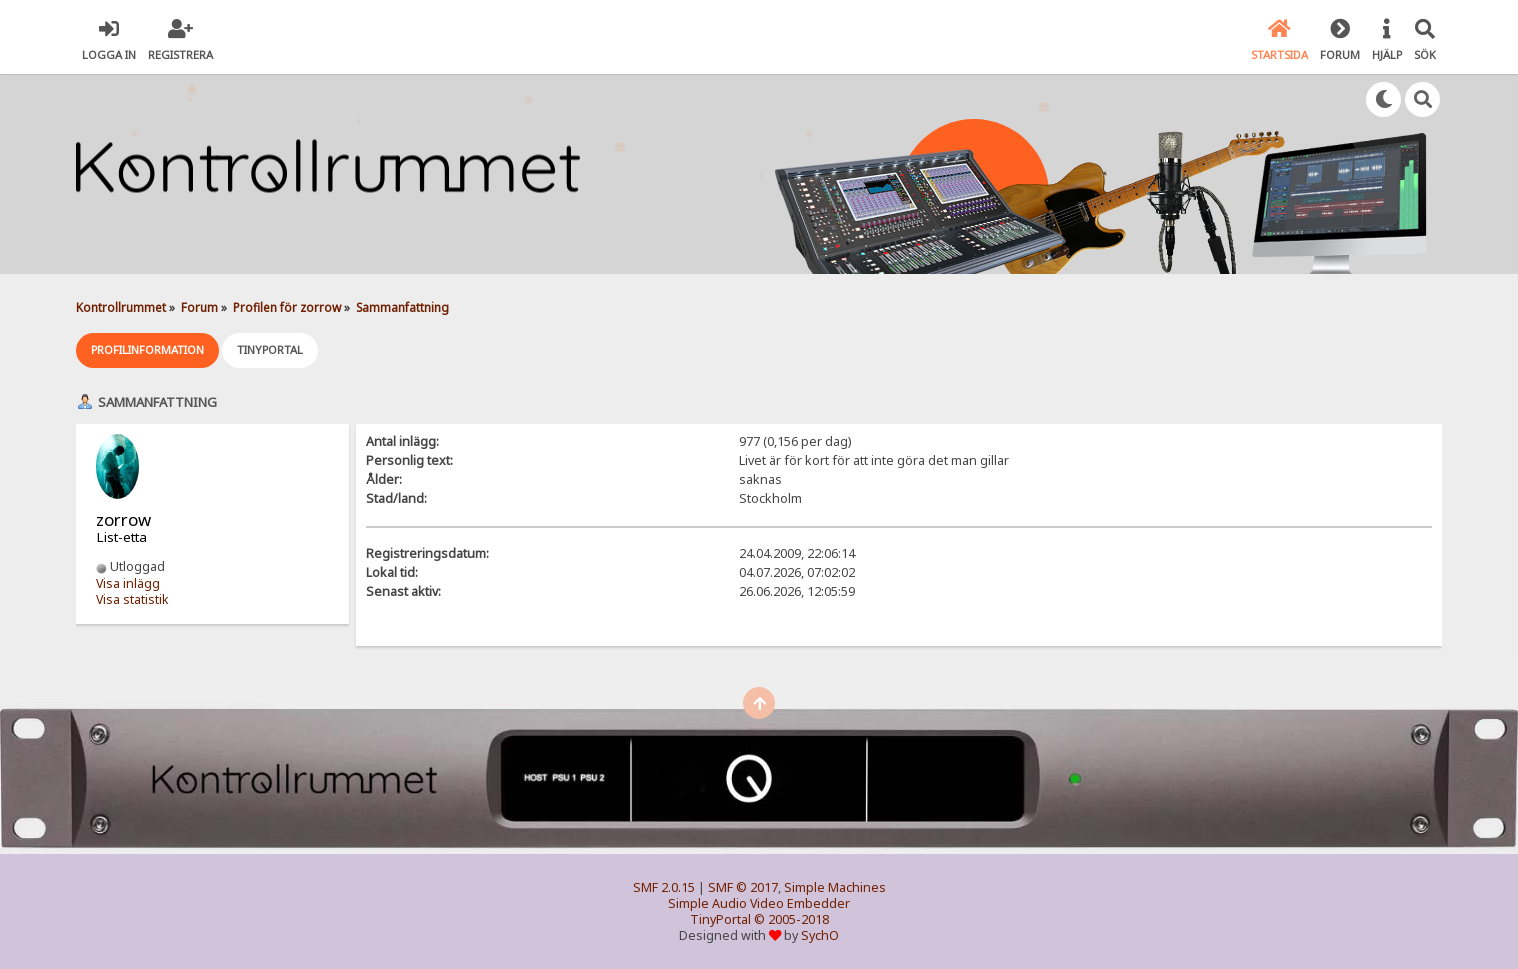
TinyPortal (720, 919)
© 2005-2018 (791, 919)
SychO (820, 935)
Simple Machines (835, 887)
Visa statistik (132, 599)
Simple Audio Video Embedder (759, 903)
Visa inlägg (128, 583)
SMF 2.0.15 (664, 887)
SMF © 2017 (743, 887)
